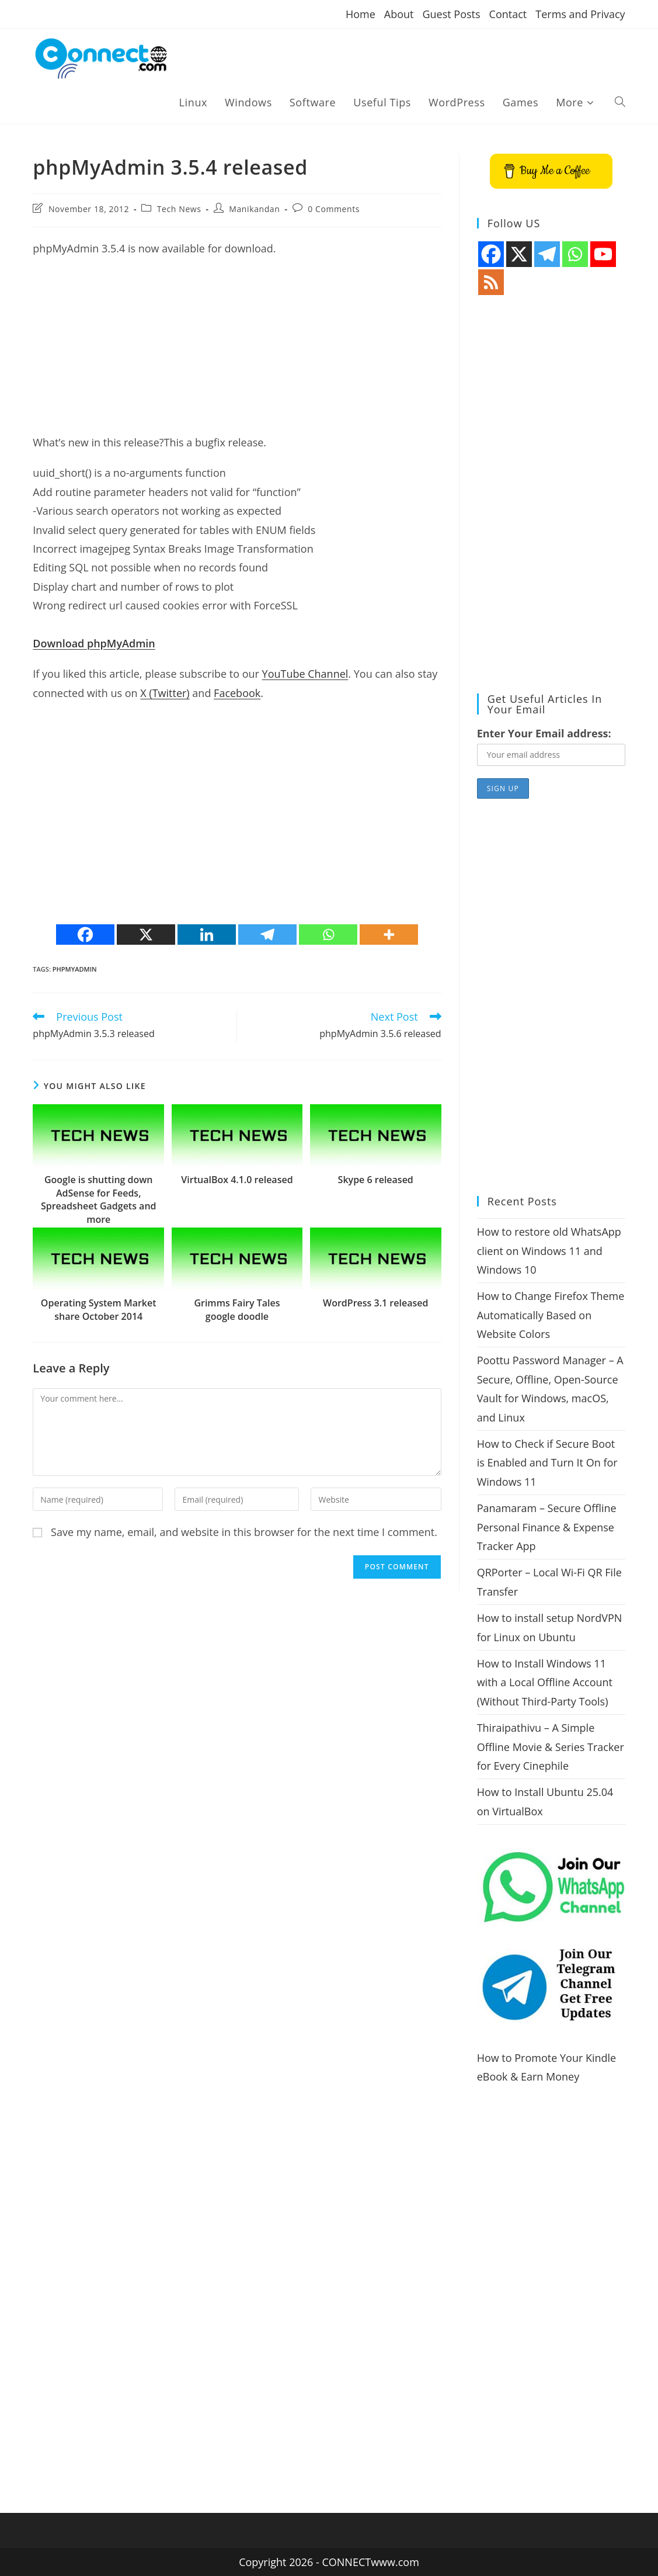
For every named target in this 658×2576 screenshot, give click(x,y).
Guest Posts (451, 14)
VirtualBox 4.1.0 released (237, 1179)
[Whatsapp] (328, 934)
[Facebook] (85, 934)
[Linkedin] (206, 934)
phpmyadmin (75, 969)
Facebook (237, 693)
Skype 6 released (375, 1179)
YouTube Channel (305, 674)
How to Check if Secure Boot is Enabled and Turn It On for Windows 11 (547, 1463)
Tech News (179, 208)
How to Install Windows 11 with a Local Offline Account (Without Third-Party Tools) (544, 1682)
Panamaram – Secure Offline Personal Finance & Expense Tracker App (547, 1527)
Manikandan (254, 208)
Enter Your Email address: (544, 733)
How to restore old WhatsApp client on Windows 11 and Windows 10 (549, 1251)
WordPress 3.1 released (375, 1302)
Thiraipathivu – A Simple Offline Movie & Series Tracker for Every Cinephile (550, 1747)
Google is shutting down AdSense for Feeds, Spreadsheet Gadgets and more (98, 1199)
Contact (508, 14)
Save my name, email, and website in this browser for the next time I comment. (244, 1532)
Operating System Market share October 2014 (98, 1309)
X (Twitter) (164, 693)
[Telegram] (267, 934)
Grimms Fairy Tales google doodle (237, 1309)
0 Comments (334, 208)
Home (360, 14)
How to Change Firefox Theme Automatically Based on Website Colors (551, 1315)
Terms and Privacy (580, 14)
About (399, 14)
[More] (389, 934)
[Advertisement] (237, 351)
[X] (146, 934)
